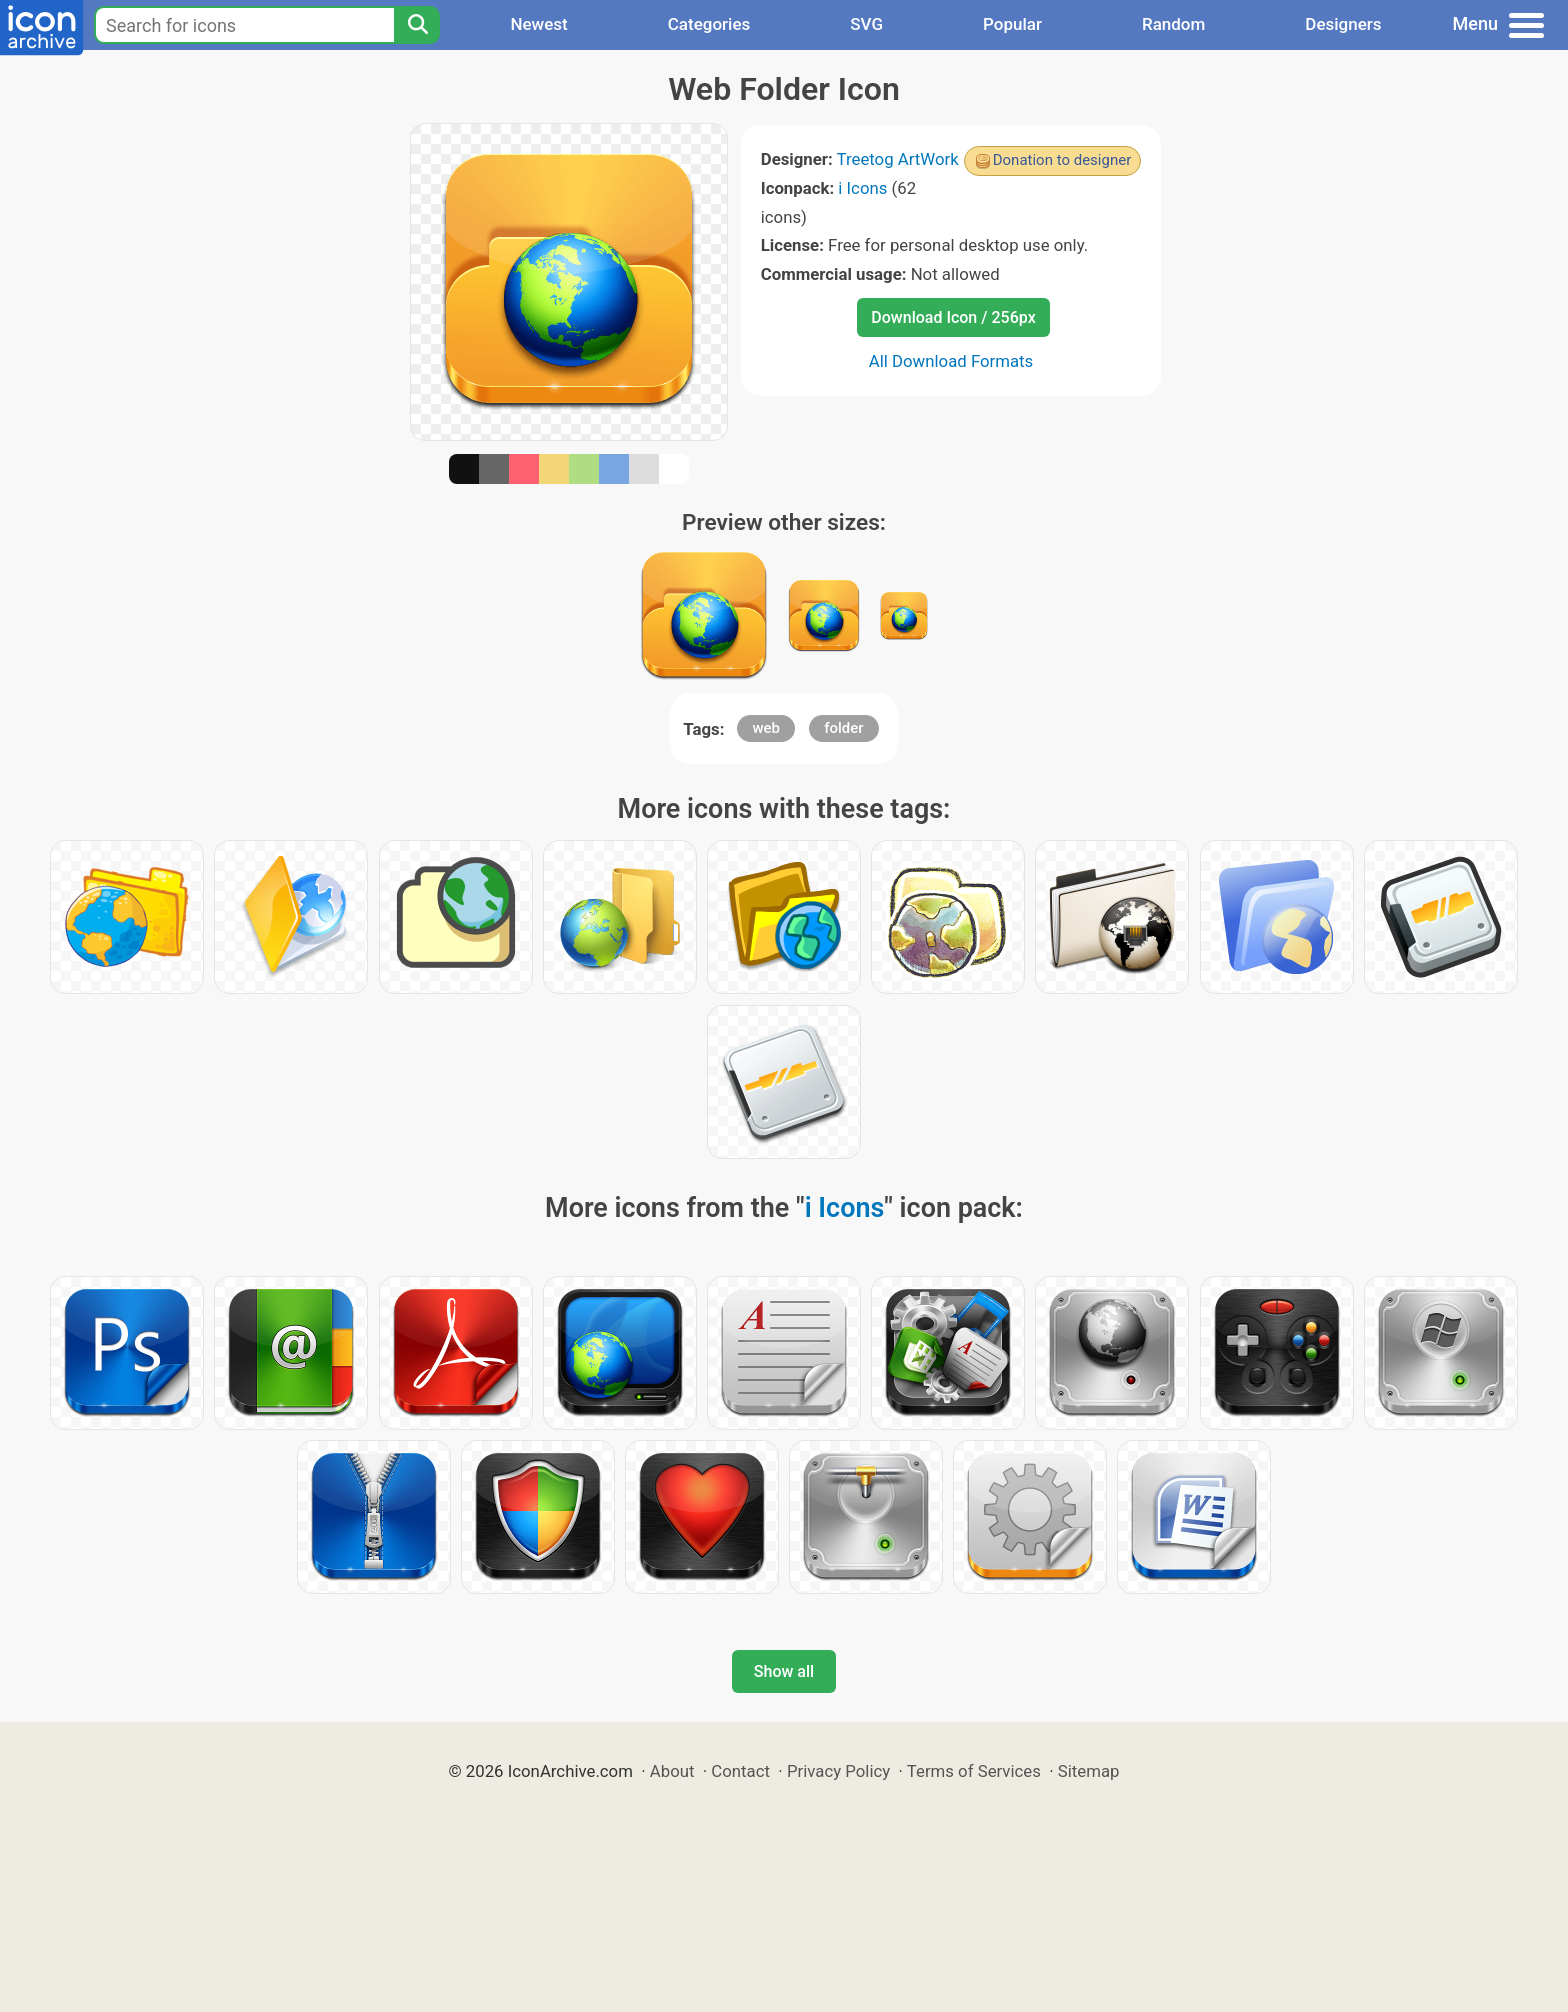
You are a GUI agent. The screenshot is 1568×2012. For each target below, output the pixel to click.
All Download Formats (951, 361)
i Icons (862, 188)
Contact (740, 1771)
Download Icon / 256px (953, 317)
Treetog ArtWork (898, 159)
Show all (784, 1671)
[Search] (417, 25)
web (766, 728)
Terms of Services (974, 1771)
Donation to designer (1062, 160)
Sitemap (1089, 1771)
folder (843, 728)
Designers (1343, 24)
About (672, 1771)
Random (1173, 24)
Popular (1012, 24)
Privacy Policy (838, 1771)
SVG (866, 24)
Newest (538, 24)
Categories (709, 24)
